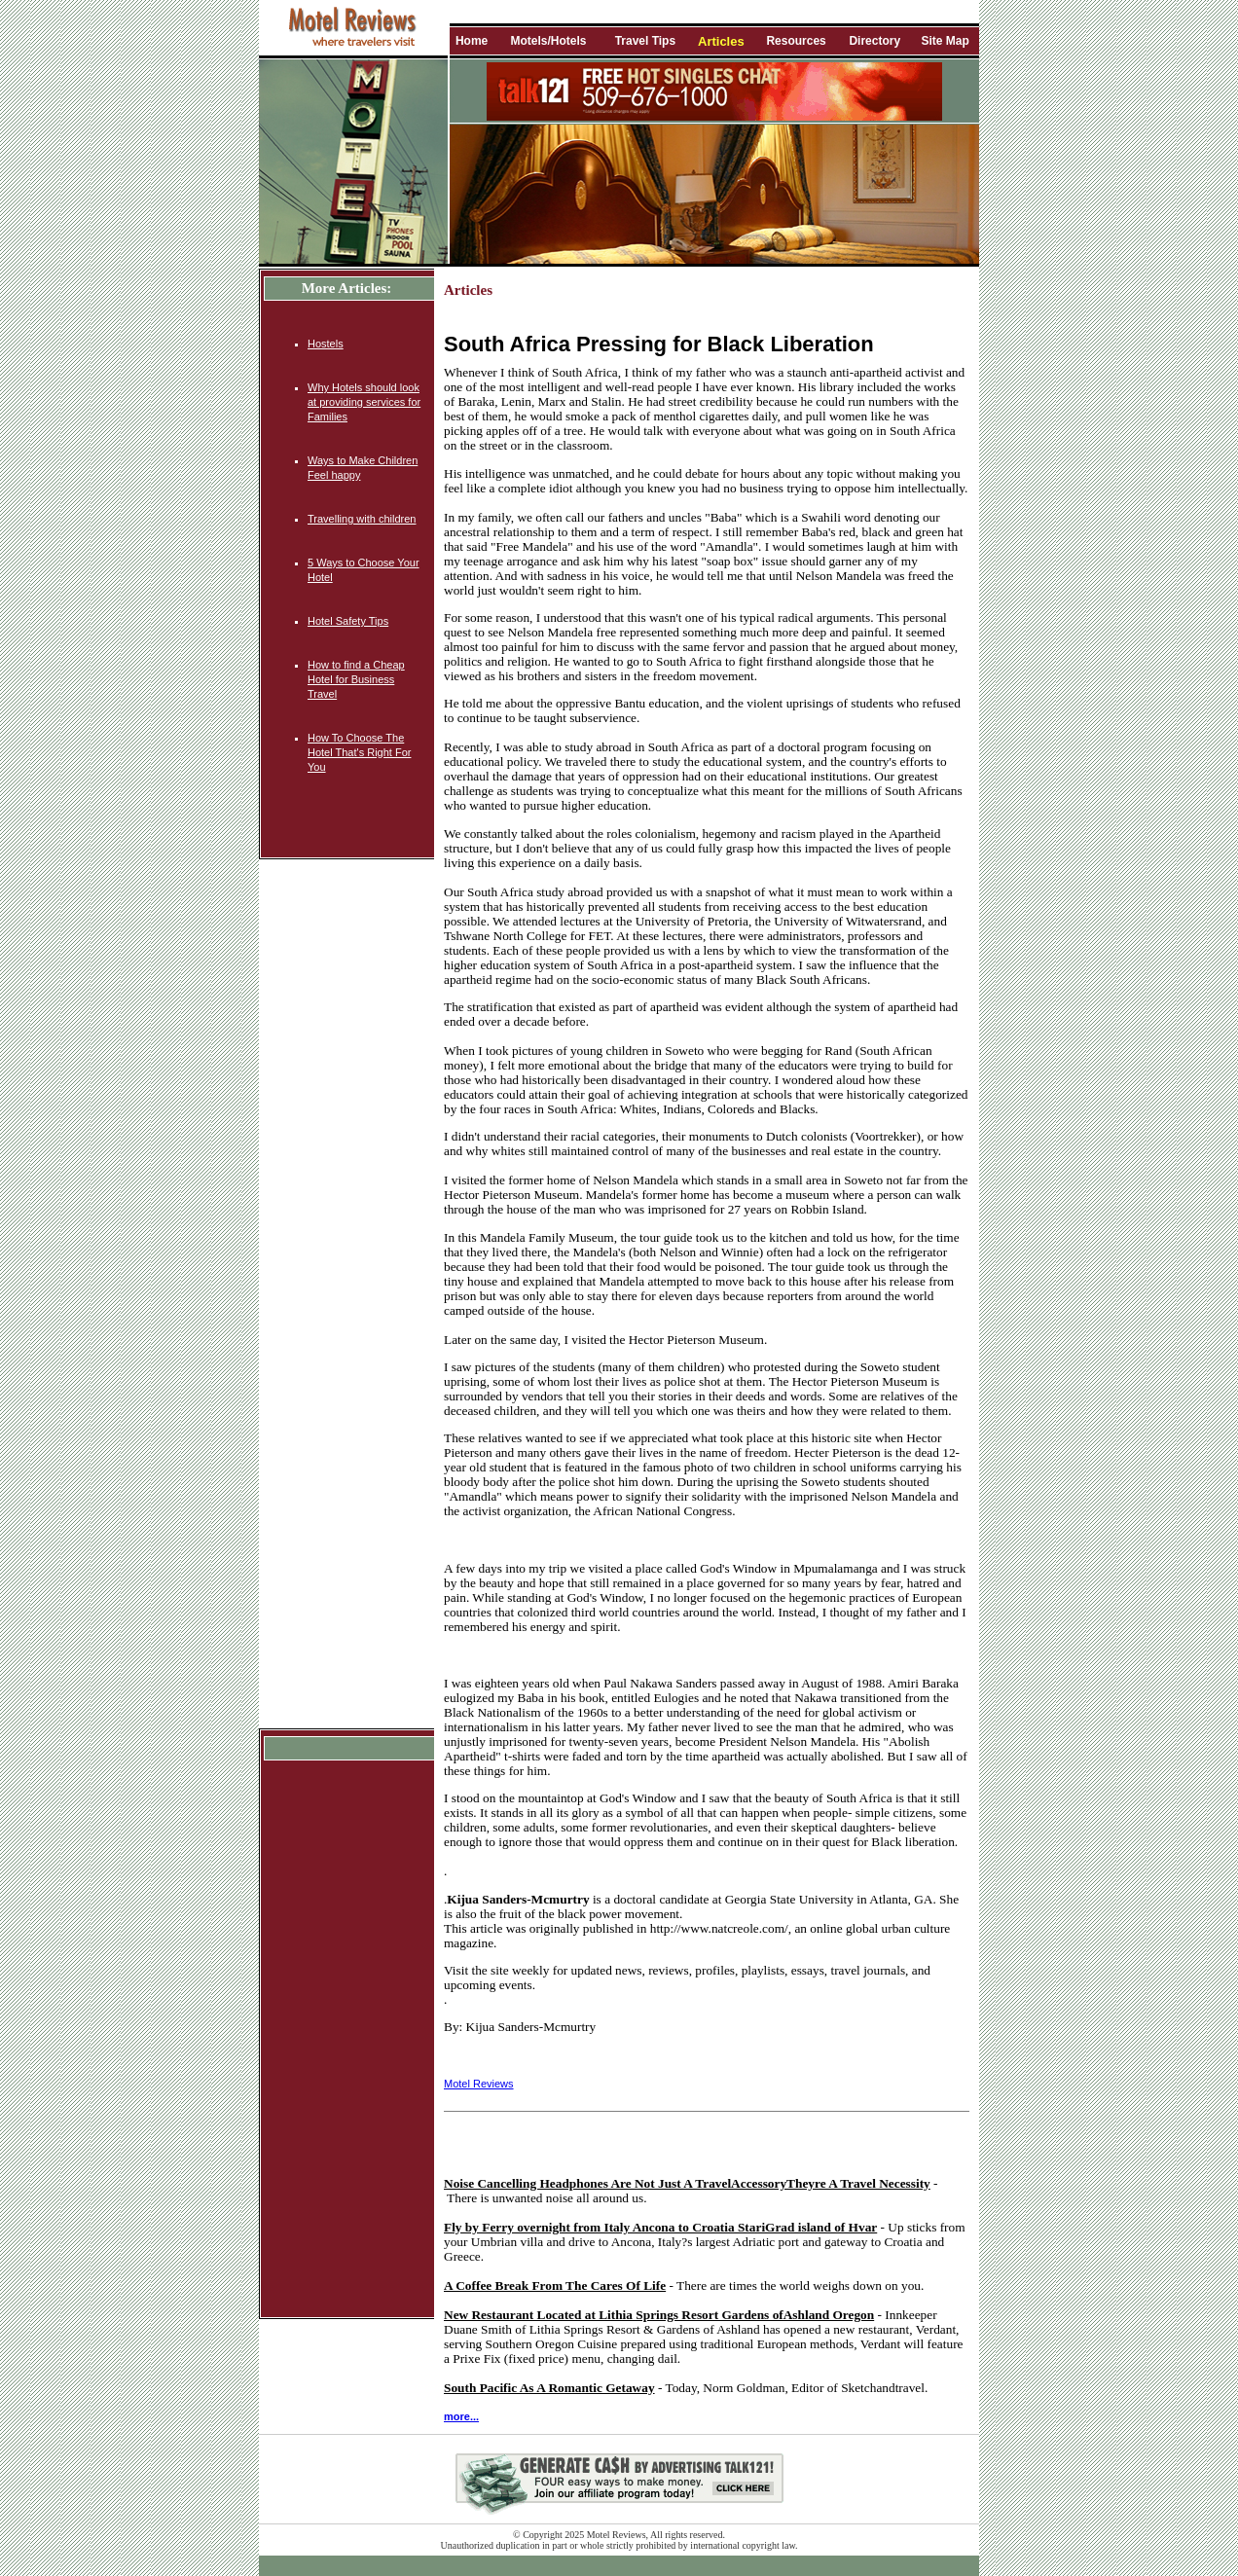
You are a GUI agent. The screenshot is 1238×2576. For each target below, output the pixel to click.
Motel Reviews (479, 2083)
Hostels (326, 343)
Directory (874, 41)
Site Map (944, 41)
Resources (795, 41)
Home (471, 41)
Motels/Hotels (548, 41)
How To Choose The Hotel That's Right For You (359, 752)
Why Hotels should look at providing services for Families (364, 401)
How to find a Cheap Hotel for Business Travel (356, 679)
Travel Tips (645, 41)
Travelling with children (362, 519)
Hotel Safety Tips (348, 621)
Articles (721, 41)
